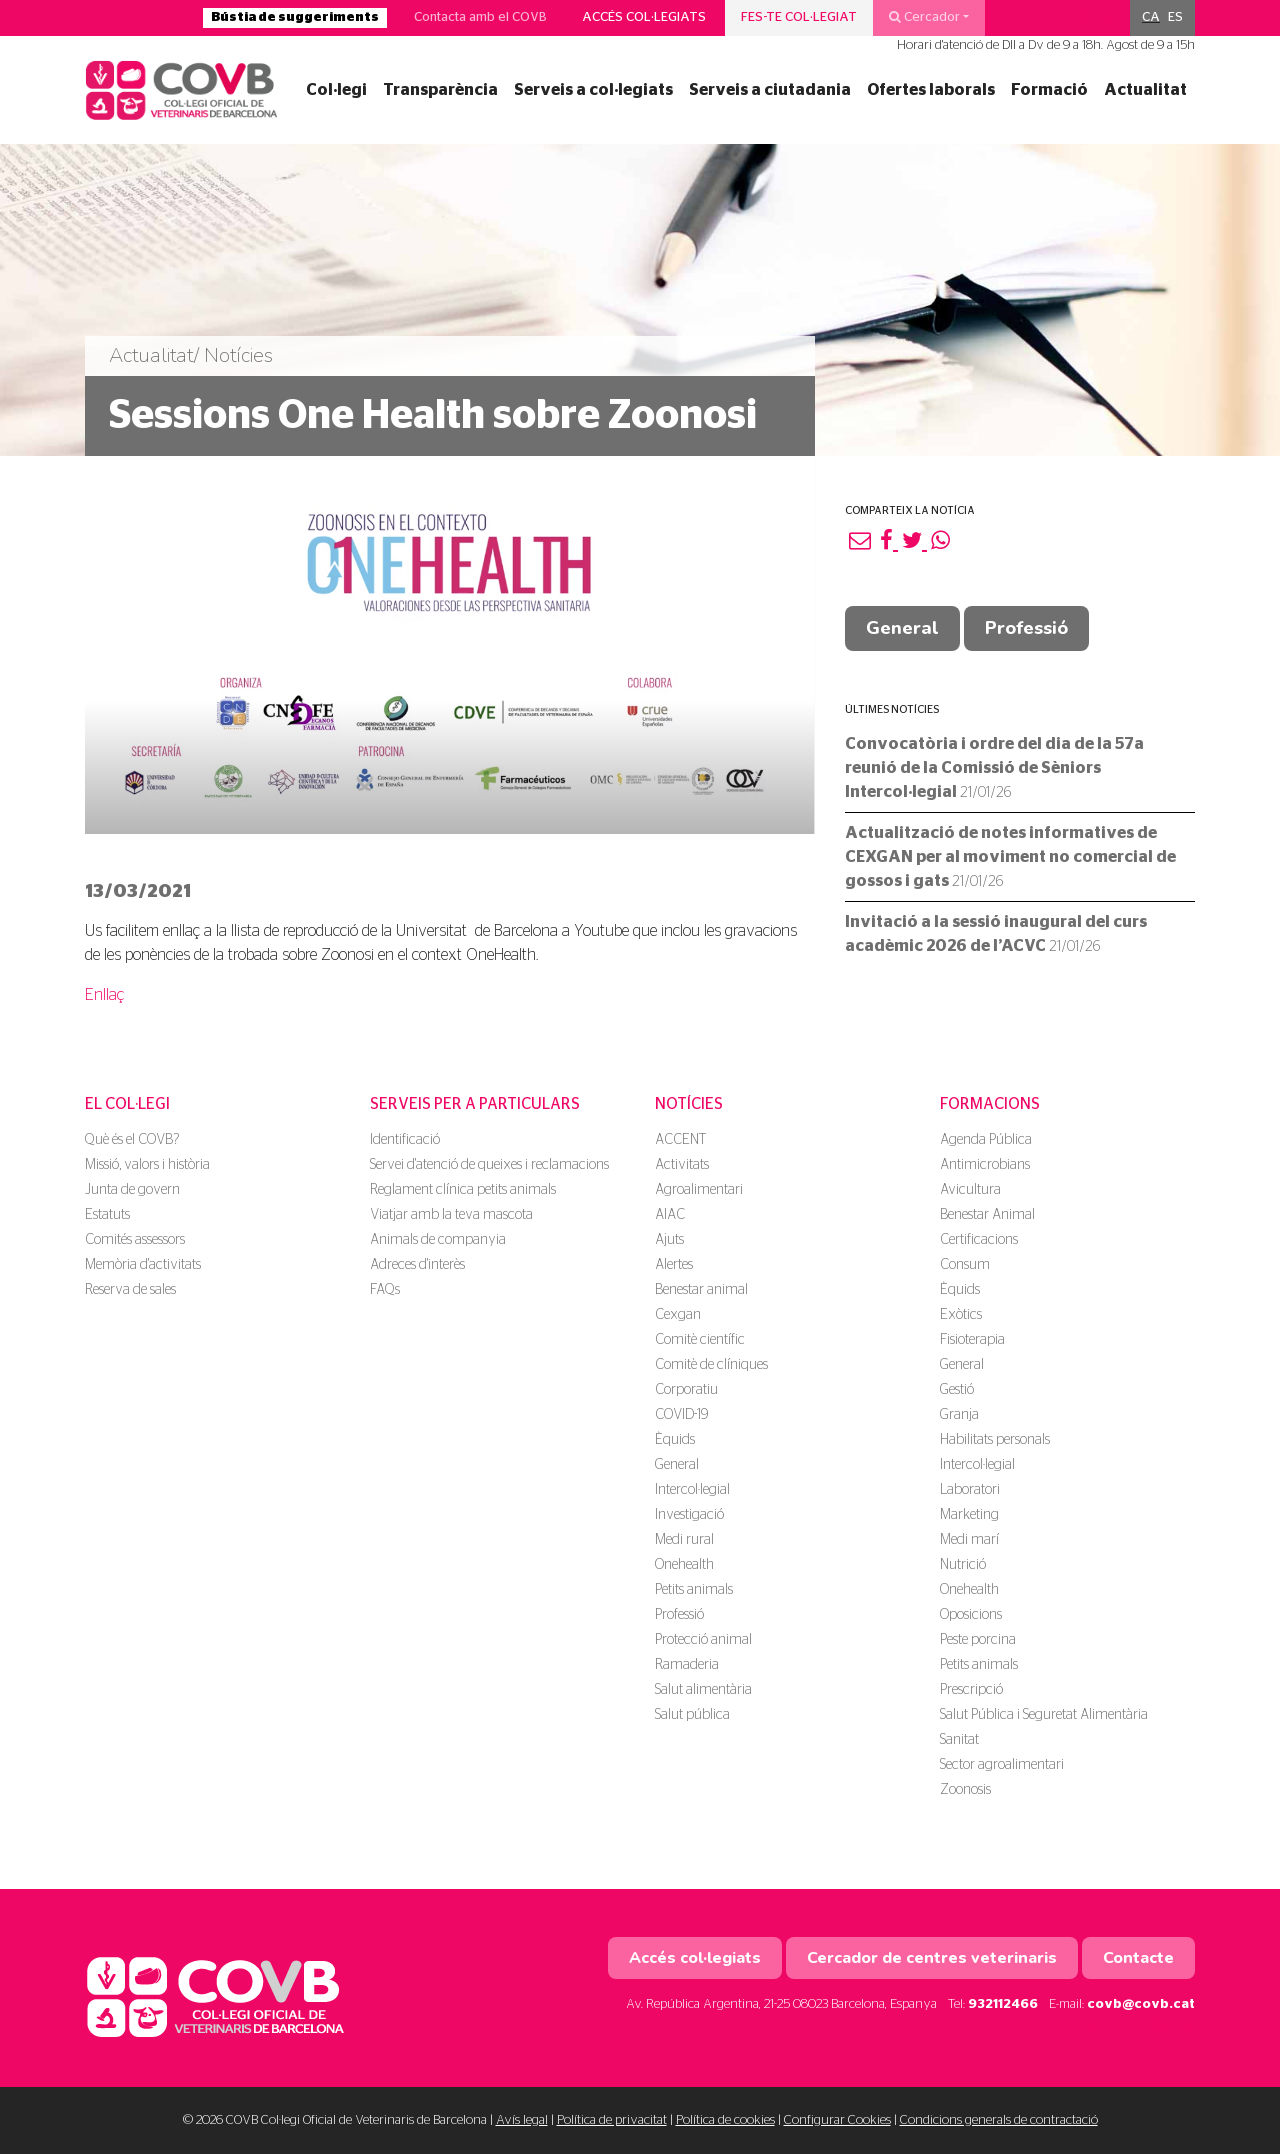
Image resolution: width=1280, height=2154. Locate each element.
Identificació (405, 1140)
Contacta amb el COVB (480, 17)
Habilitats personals (995, 1440)
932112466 (1003, 2004)
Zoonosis (965, 1790)
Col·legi (336, 90)
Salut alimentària (703, 1690)
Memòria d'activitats (143, 1265)
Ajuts (669, 1240)
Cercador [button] (924, 17)
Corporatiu (686, 1390)
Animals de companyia (438, 1240)
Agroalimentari (699, 1190)
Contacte (1138, 1958)
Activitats (682, 1165)
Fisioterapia (972, 1340)
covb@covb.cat (1141, 2004)
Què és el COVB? (132, 1140)
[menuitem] (1151, 18)
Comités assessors (135, 1240)
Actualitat (1145, 90)
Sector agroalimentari (1002, 1765)
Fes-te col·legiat (799, 17)
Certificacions (979, 1240)
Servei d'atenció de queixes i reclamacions (489, 1165)
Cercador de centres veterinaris (932, 1958)
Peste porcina (978, 1640)
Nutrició (963, 1565)
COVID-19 (681, 1415)
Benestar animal (701, 1290)
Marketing (969, 1515)
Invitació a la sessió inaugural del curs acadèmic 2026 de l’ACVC (996, 934)
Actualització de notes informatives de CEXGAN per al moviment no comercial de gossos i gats (1010, 857)
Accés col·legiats (644, 17)
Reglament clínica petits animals (463, 1190)
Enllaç (104, 995)
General (902, 628)
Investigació (689, 1515)
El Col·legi (127, 1104)
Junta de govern (132, 1190)
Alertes (674, 1265)
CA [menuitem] (1151, 17)
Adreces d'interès (417, 1265)
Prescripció (971, 1690)
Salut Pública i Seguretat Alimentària (1044, 1715)
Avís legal (522, 2120)
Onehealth (684, 1565)
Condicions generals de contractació (999, 2120)
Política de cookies (725, 2120)
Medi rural (684, 1540)
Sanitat (959, 1740)
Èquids (675, 1440)
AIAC (670, 1215)
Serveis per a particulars (475, 1104)
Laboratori (970, 1490)
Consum (965, 1265)
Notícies (689, 1104)
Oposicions (971, 1615)
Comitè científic (700, 1340)
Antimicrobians (985, 1165)
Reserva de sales (130, 1290)
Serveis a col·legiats (593, 90)
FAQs (385, 1290)
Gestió (957, 1390)
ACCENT (680, 1140)
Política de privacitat (612, 2120)
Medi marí (969, 1540)
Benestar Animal (987, 1215)
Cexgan (678, 1315)
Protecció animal (703, 1640)
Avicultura (970, 1190)
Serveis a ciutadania (770, 90)
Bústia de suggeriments (295, 17)
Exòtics (961, 1315)
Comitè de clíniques (711, 1365)
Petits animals (694, 1590)
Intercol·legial (692, 1490)
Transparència (440, 90)
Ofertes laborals (931, 90)
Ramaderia (687, 1665)
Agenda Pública (986, 1140)
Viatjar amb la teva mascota (451, 1215)
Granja (959, 1415)
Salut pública (692, 1715)
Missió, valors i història (147, 1165)
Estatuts (107, 1215)
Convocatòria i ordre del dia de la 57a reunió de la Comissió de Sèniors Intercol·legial (994, 768)
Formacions (990, 1104)
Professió (1026, 628)
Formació (1049, 90)
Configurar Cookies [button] (837, 2120)
